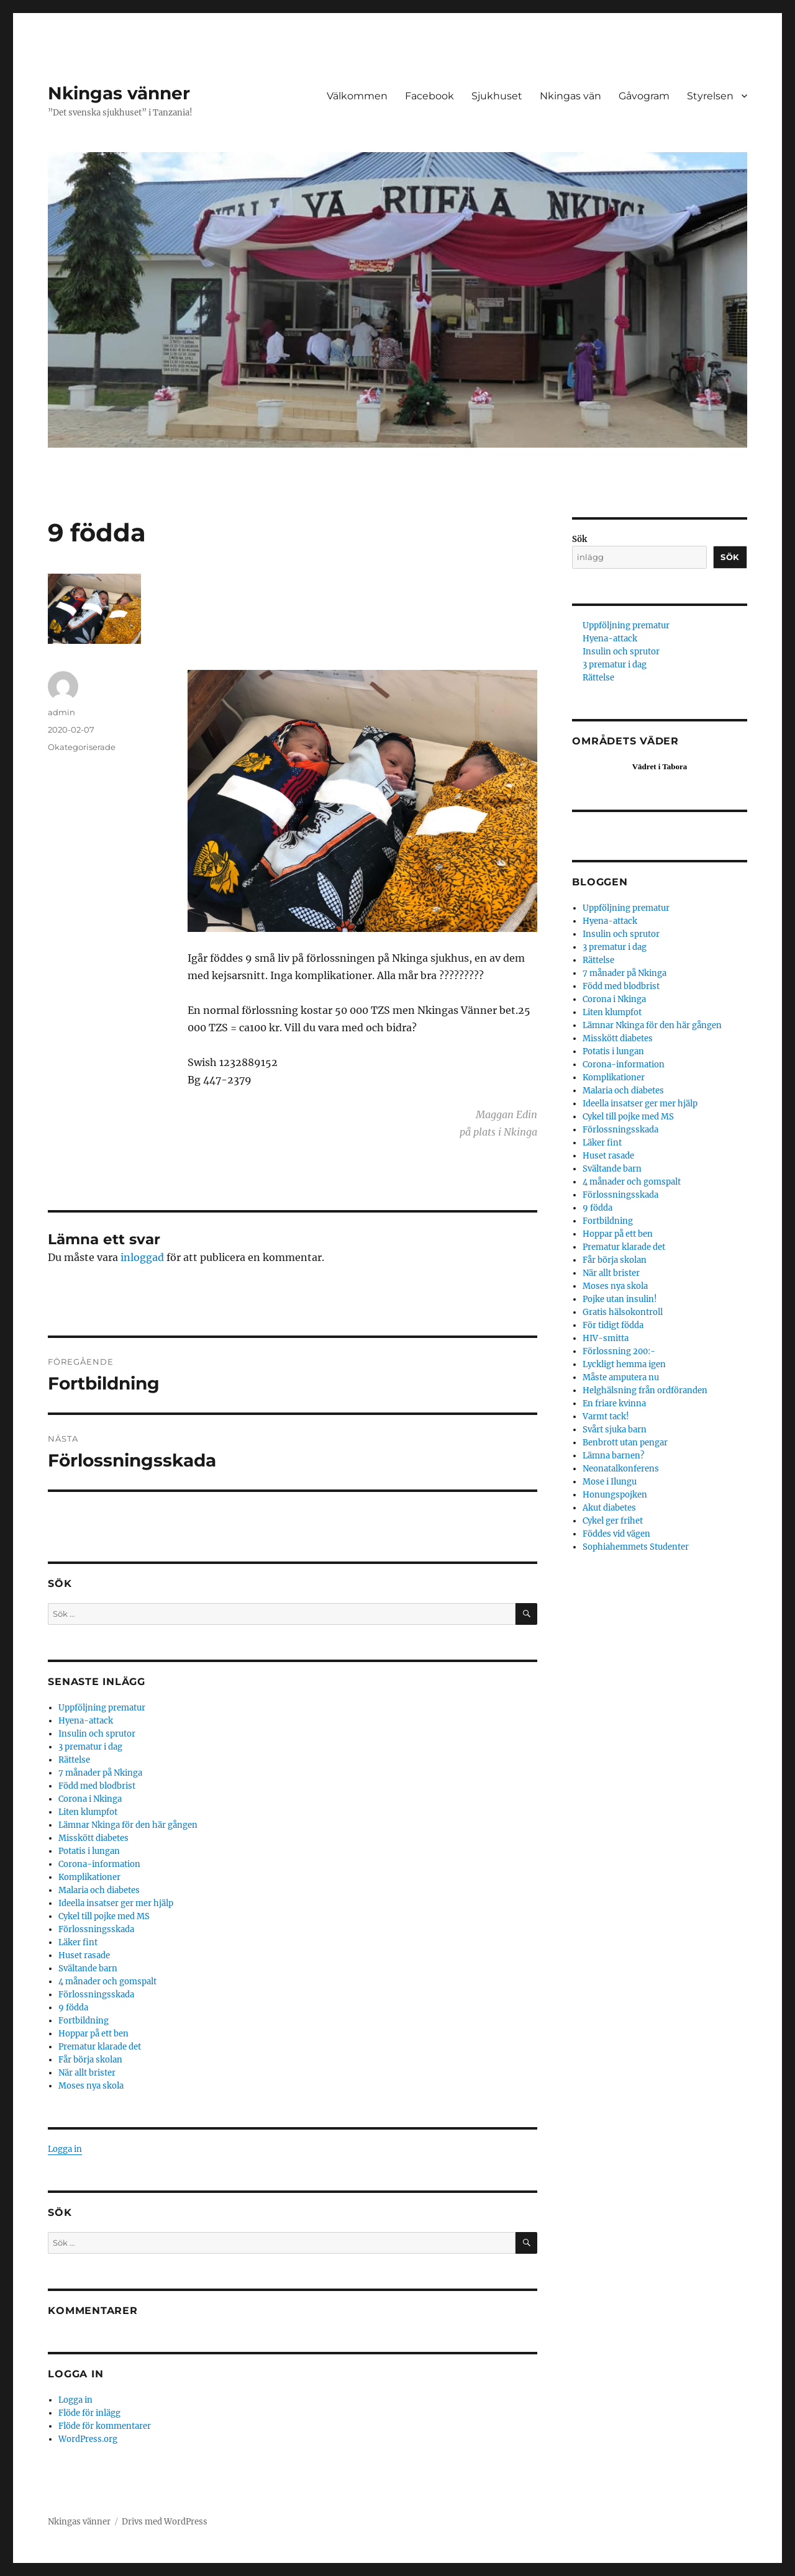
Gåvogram (644, 96)
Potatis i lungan (89, 1851)
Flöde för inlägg (89, 2413)
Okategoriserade (82, 747)
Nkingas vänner (119, 93)
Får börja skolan (90, 2059)
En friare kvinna (614, 1403)
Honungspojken (615, 1494)
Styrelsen (710, 96)
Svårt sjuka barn (615, 1429)
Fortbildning (83, 2020)
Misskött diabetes (93, 1838)
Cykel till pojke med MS (104, 1916)
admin (61, 712)
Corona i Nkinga (90, 1799)
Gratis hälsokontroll (623, 1312)
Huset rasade (84, 1955)
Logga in (65, 2149)
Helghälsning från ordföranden (645, 1390)
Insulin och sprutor (96, 1734)
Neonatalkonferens (621, 1468)
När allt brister (87, 2073)
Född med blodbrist (96, 1786)
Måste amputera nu (621, 1377)
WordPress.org (87, 2439)
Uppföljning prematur (101, 1707)
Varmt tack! (606, 1416)
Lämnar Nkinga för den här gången (128, 1825)
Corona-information (99, 1864)
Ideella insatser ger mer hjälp (115, 1903)
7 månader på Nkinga (100, 1773)
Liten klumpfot (87, 1812)
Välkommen (357, 96)
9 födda (73, 2007)
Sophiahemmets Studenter (636, 1547)
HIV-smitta (606, 1338)
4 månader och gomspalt (107, 1981)
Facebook (429, 96)
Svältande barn (87, 1968)
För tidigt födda (613, 1325)
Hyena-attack (85, 1720)
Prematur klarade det (99, 2046)
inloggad (142, 1257)
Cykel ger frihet (613, 1521)
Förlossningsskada (96, 1929)
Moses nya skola (91, 2086)
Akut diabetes (609, 1508)
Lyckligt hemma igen (624, 1364)
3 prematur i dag (90, 1747)
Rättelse (74, 1760)
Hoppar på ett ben (93, 2033)
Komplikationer (89, 1877)
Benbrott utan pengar (625, 1442)
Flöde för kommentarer (104, 2426)
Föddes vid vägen (616, 1534)
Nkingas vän (570, 96)
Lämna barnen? (613, 1455)
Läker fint (78, 1942)
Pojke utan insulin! (620, 1299)
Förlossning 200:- (619, 1351)
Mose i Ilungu (610, 1481)
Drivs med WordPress (164, 2521)
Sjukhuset (496, 96)
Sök (579, 539)
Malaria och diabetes (99, 1890)
